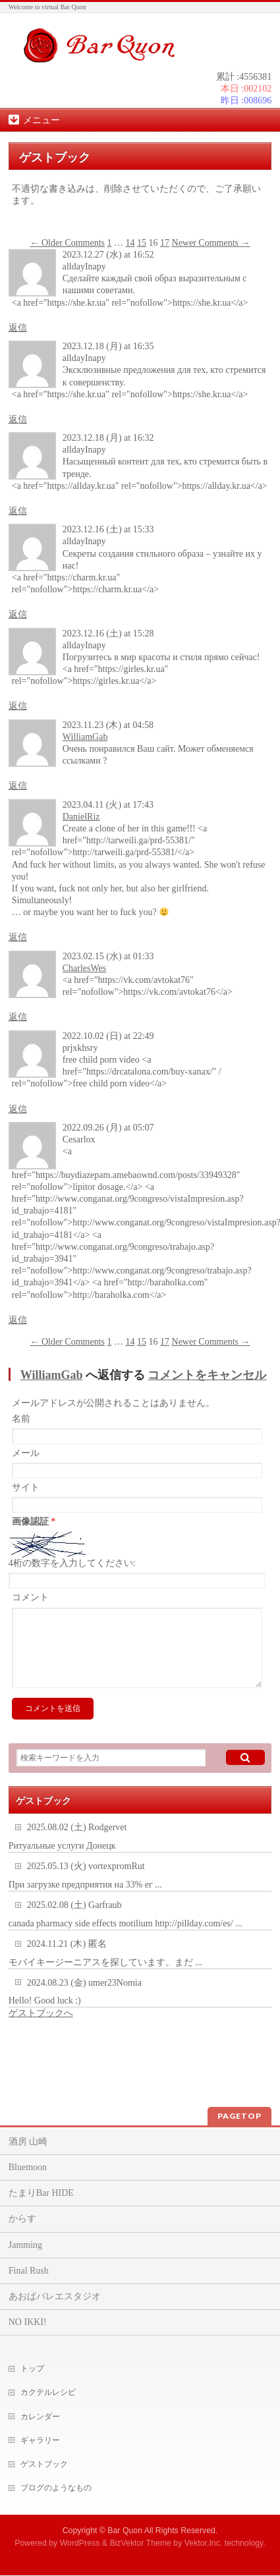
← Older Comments (67, 243)
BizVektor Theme (140, 2543)
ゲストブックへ (41, 2029)
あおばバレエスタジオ (55, 2296)
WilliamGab (85, 737)
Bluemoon (28, 2167)
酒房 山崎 (28, 2141)
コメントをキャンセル (207, 1375)
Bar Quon (124, 2530)
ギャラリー (40, 2440)
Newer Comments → (211, 243)
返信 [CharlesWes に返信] (18, 1017)
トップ (32, 2368)
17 (164, 243)
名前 (21, 1419)
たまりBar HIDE (41, 2193)
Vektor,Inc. (203, 2543)
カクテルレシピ (48, 2392)
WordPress (80, 2543)
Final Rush (29, 2271)
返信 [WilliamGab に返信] (18, 786)
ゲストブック (44, 2464)
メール (26, 1453)
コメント (30, 1597)
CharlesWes (85, 968)
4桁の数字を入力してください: (72, 1563)
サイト (26, 1487)
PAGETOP (239, 2116)
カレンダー (40, 2416)
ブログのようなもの (56, 2487)
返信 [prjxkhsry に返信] (18, 1109)
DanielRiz (81, 817)
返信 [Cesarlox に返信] (18, 1320)
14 (130, 243)
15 (141, 243)
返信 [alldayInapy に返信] (18, 328)
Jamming (25, 2245)
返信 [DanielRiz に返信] (18, 937)
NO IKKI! (28, 2322)
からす (22, 2219)
